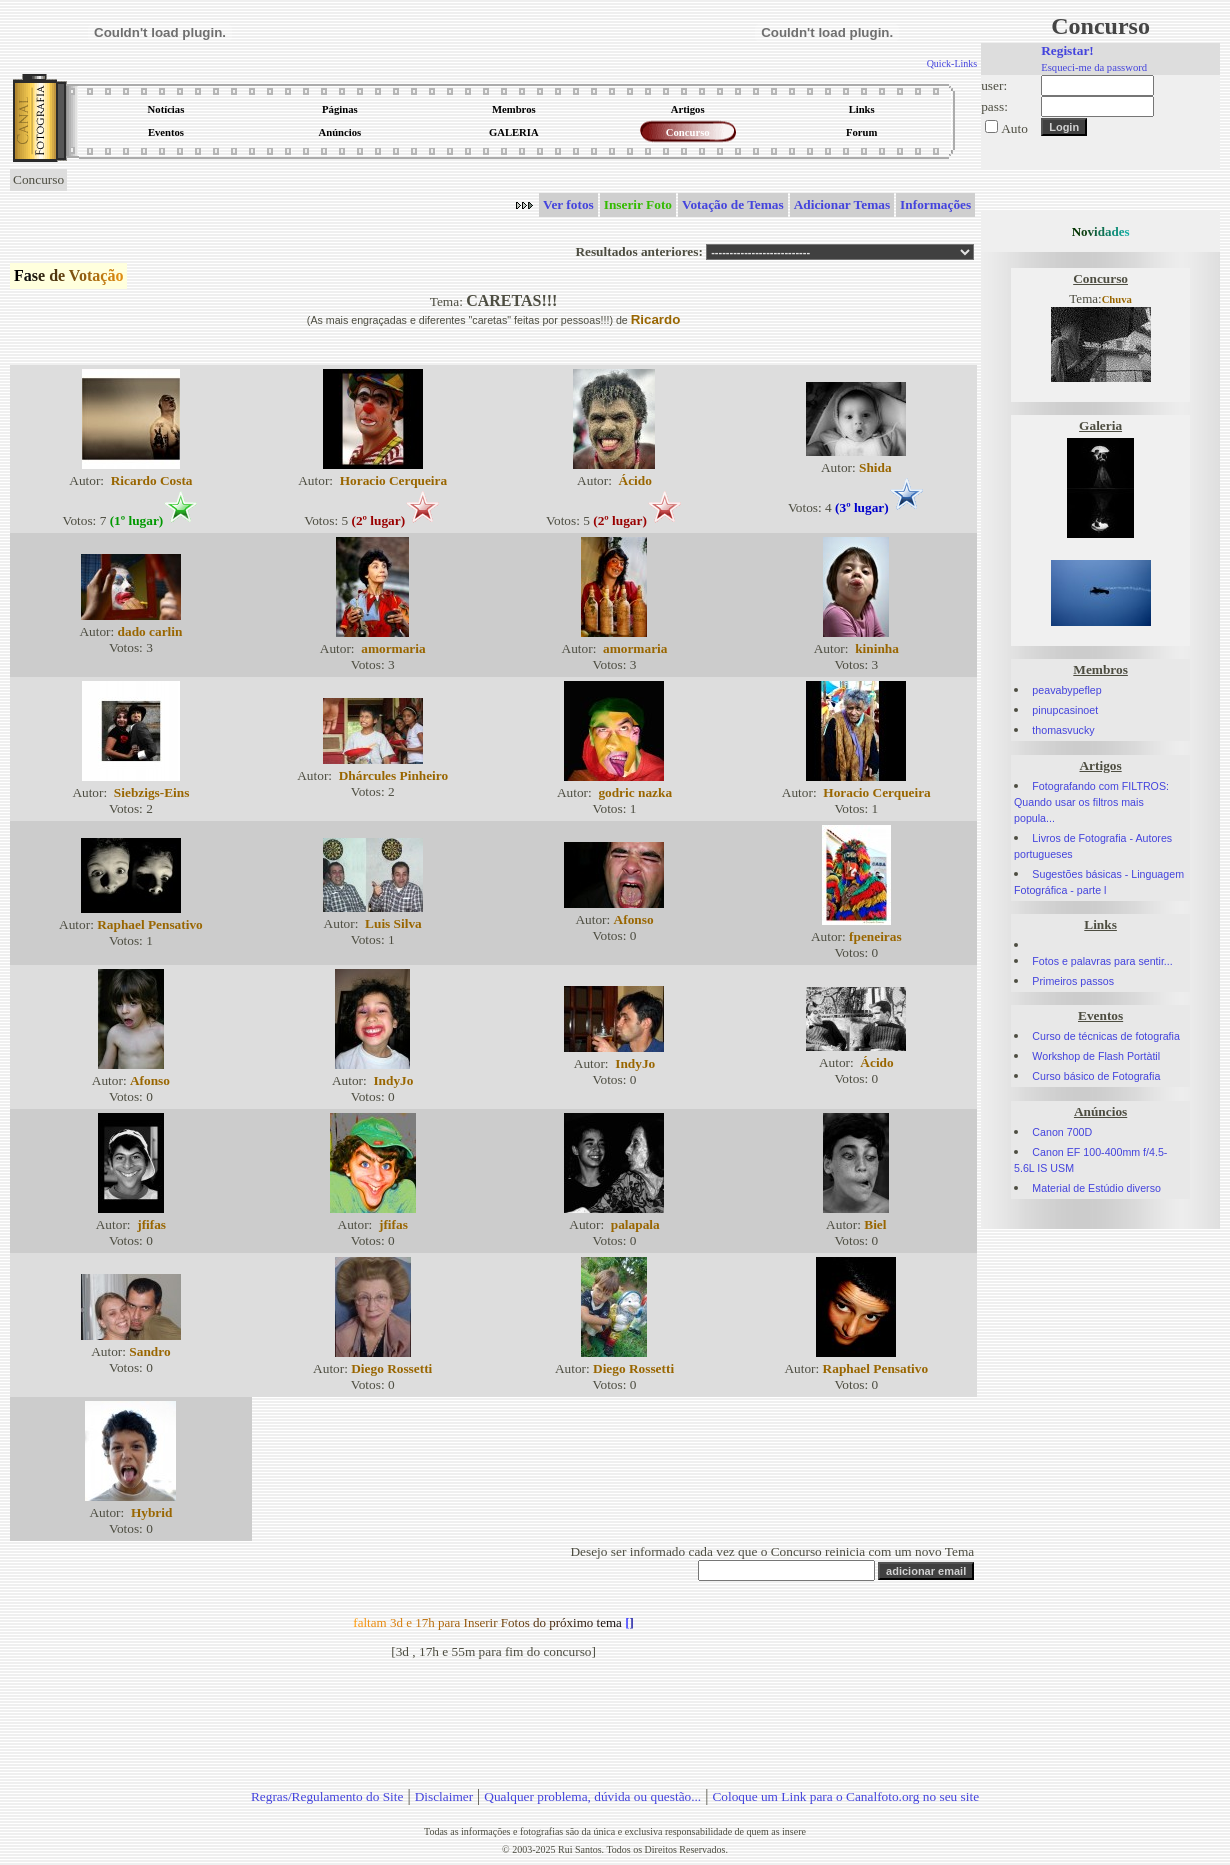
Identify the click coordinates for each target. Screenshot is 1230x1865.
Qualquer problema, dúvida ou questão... (592, 1796)
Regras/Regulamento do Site (327, 1796)
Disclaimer (444, 1796)
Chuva (1117, 299)
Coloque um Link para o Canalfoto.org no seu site (845, 1796)
